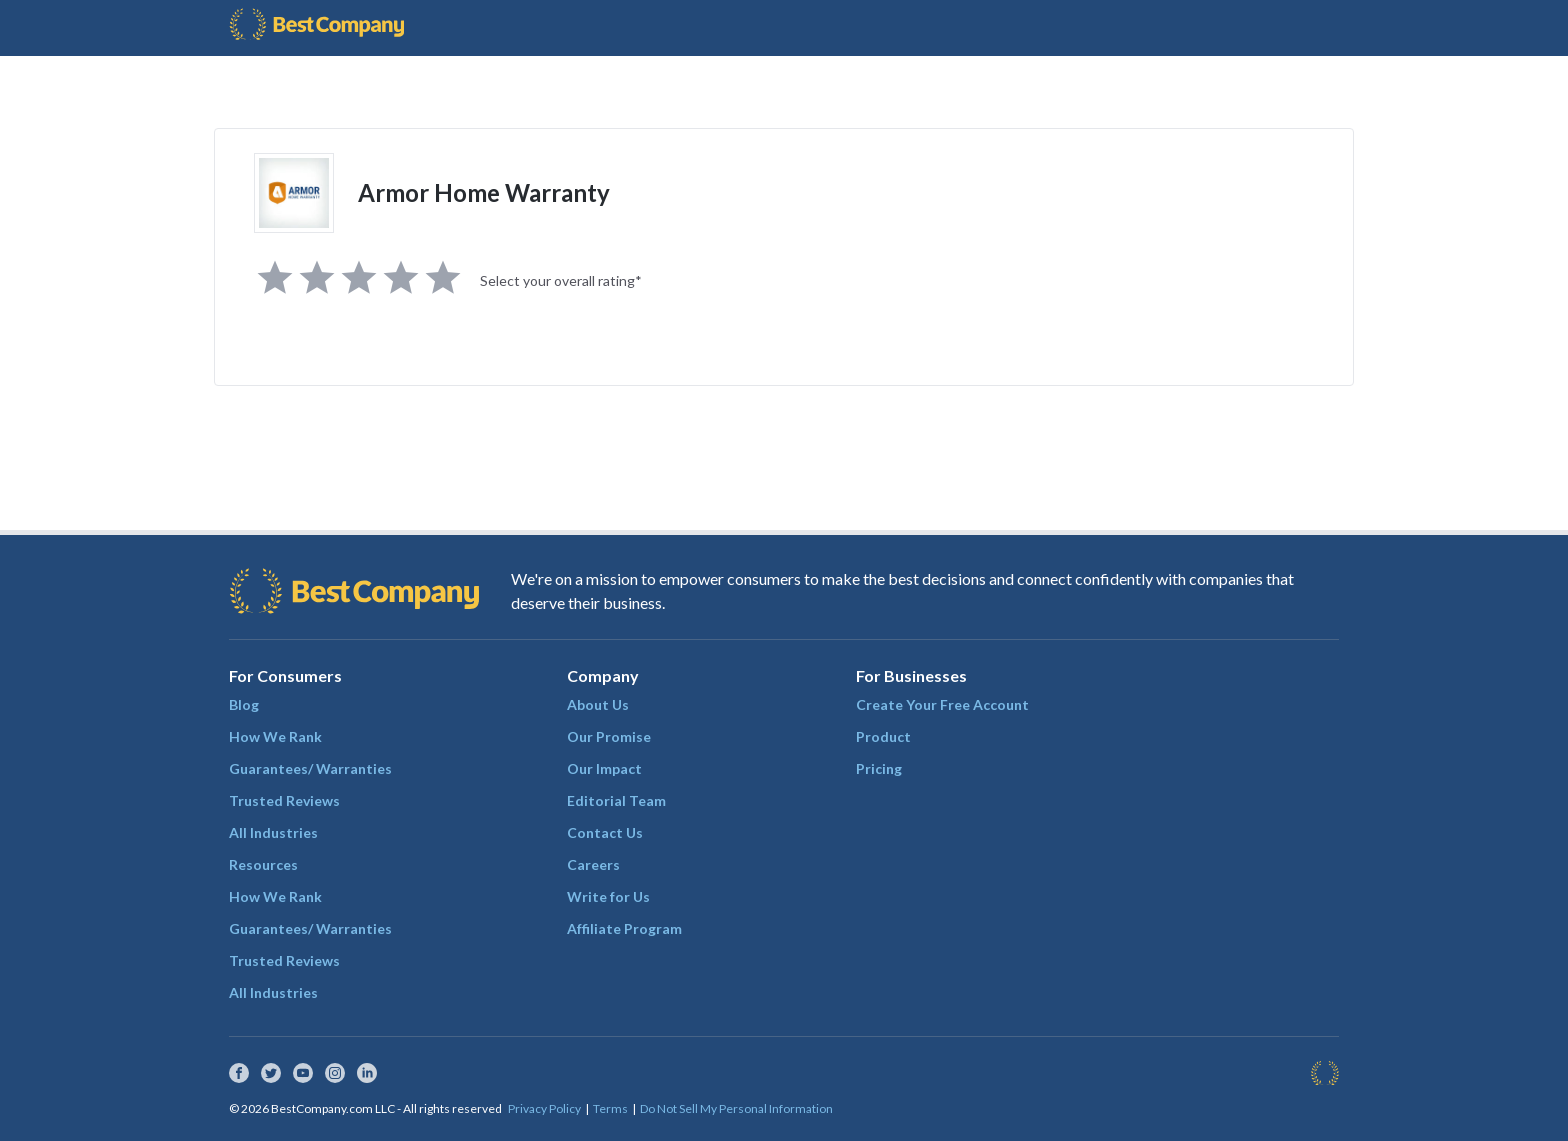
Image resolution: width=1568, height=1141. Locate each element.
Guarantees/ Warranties (310, 768)
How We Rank (275, 736)
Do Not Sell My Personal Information (736, 1108)
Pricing (879, 768)
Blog (244, 704)
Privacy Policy (544, 1108)
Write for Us (608, 896)
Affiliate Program (624, 928)
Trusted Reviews (284, 800)
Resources (263, 864)
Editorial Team (616, 800)
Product (883, 736)
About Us (598, 704)
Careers (593, 864)
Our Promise (609, 736)
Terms (610, 1108)
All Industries (273, 832)
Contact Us (605, 832)
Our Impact (604, 768)
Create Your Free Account (942, 704)
